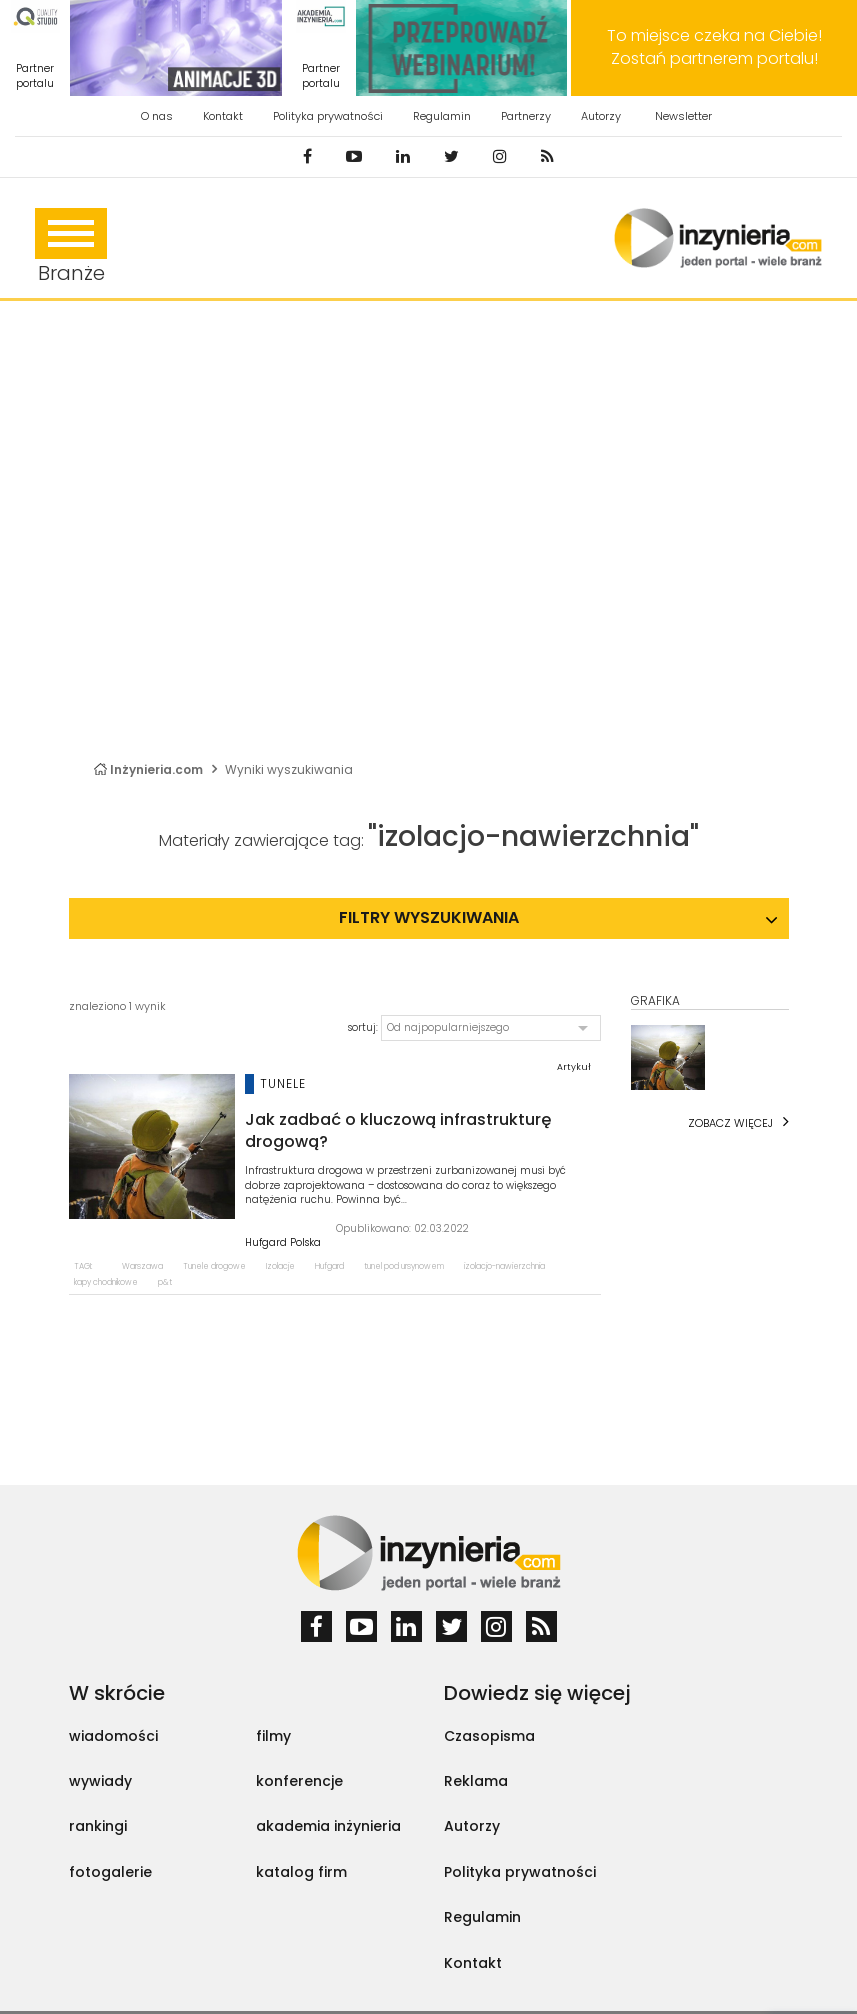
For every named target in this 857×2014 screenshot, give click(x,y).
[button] (491, 1028)
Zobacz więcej (730, 1123)
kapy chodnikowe (106, 1282)
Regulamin (442, 116)
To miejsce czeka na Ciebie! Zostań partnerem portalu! (714, 47)
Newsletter (683, 116)
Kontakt (223, 116)
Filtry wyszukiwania (429, 917)
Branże (71, 247)
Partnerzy (526, 116)
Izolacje (280, 1266)
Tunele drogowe (214, 1266)
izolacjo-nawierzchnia (504, 1266)
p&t (165, 1282)
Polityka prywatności (328, 116)
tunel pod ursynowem (404, 1266)
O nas (157, 116)
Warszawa (142, 1266)
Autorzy (601, 116)
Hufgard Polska (283, 1243)
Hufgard (329, 1266)
